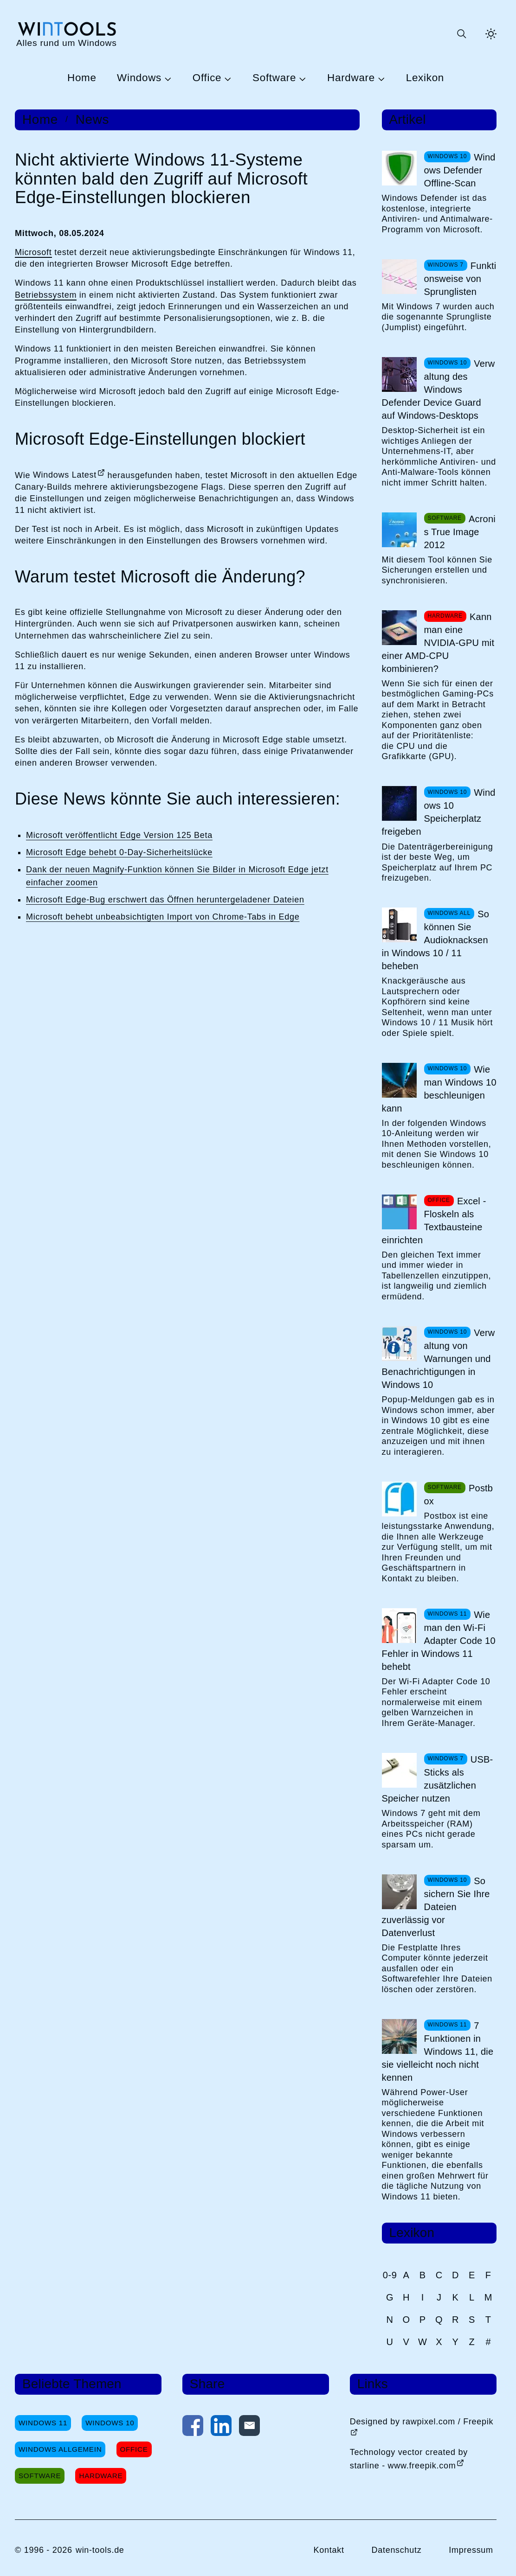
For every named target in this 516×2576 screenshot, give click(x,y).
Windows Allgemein (60, 2449)
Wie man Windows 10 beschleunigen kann (439, 1088)
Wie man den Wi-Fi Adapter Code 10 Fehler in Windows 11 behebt (439, 1641)
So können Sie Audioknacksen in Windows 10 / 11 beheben (436, 940)
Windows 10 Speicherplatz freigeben (439, 812)
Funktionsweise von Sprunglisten (460, 279)
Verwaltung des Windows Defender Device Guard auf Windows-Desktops (438, 389)
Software (274, 78)
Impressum (471, 2550)
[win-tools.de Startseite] (66, 33)
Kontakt (329, 2550)
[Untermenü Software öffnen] (301, 78)
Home (82, 78)
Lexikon (425, 78)
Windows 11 (43, 2423)
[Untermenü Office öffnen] (226, 78)
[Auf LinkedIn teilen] (221, 2427)
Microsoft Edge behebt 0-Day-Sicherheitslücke (119, 852)
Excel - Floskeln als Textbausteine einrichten (434, 1220)
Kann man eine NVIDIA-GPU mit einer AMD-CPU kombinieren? (438, 643)
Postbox (458, 1494)
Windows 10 (109, 2423)
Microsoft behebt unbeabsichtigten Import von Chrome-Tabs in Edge (162, 916)
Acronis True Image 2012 (460, 532)
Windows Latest (65, 474)
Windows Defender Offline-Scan (460, 170)
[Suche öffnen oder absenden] (461, 34)
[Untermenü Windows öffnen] (166, 78)
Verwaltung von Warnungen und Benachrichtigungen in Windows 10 (438, 1359)
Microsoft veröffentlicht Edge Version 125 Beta (119, 835)
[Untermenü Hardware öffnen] (380, 78)
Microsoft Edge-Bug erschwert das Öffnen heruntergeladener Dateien (165, 899)
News (92, 120)
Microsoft (33, 252)
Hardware (351, 78)
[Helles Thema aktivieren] (491, 33)
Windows (139, 78)
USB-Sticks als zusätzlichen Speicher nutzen (437, 1778)
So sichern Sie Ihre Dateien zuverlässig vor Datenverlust (436, 1907)
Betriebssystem (46, 295)
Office (207, 78)
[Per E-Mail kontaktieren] (249, 2427)
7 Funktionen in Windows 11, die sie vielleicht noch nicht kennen (438, 2051)
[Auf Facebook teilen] (192, 2427)
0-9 (390, 2275)
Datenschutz (396, 2550)
